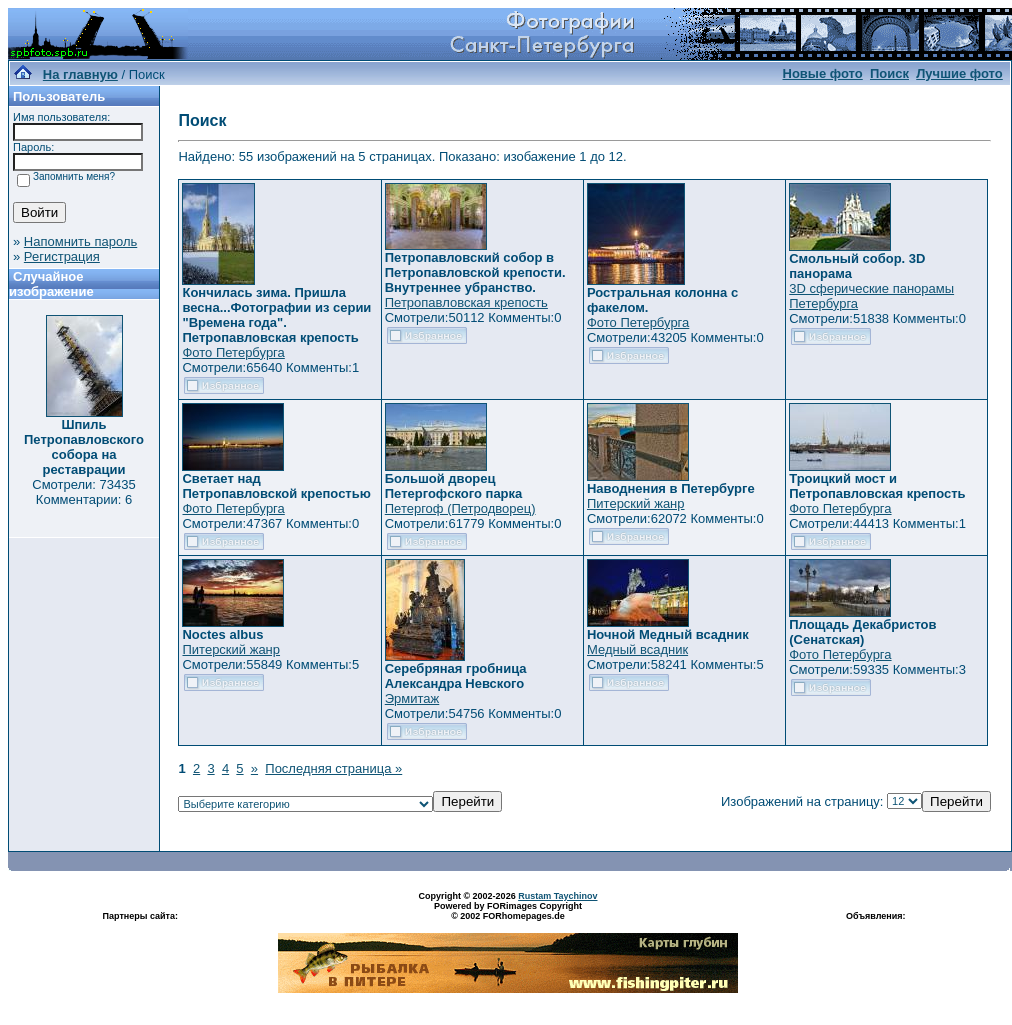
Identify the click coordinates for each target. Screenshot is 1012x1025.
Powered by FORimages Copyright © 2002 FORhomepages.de (508, 911)
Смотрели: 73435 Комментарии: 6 (83, 492)
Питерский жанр (636, 503)
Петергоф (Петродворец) (460, 508)
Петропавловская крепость (466, 302)
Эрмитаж (412, 698)
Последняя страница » (333, 768)
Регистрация (62, 256)
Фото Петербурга (233, 352)
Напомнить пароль (80, 241)
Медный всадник (637, 649)
